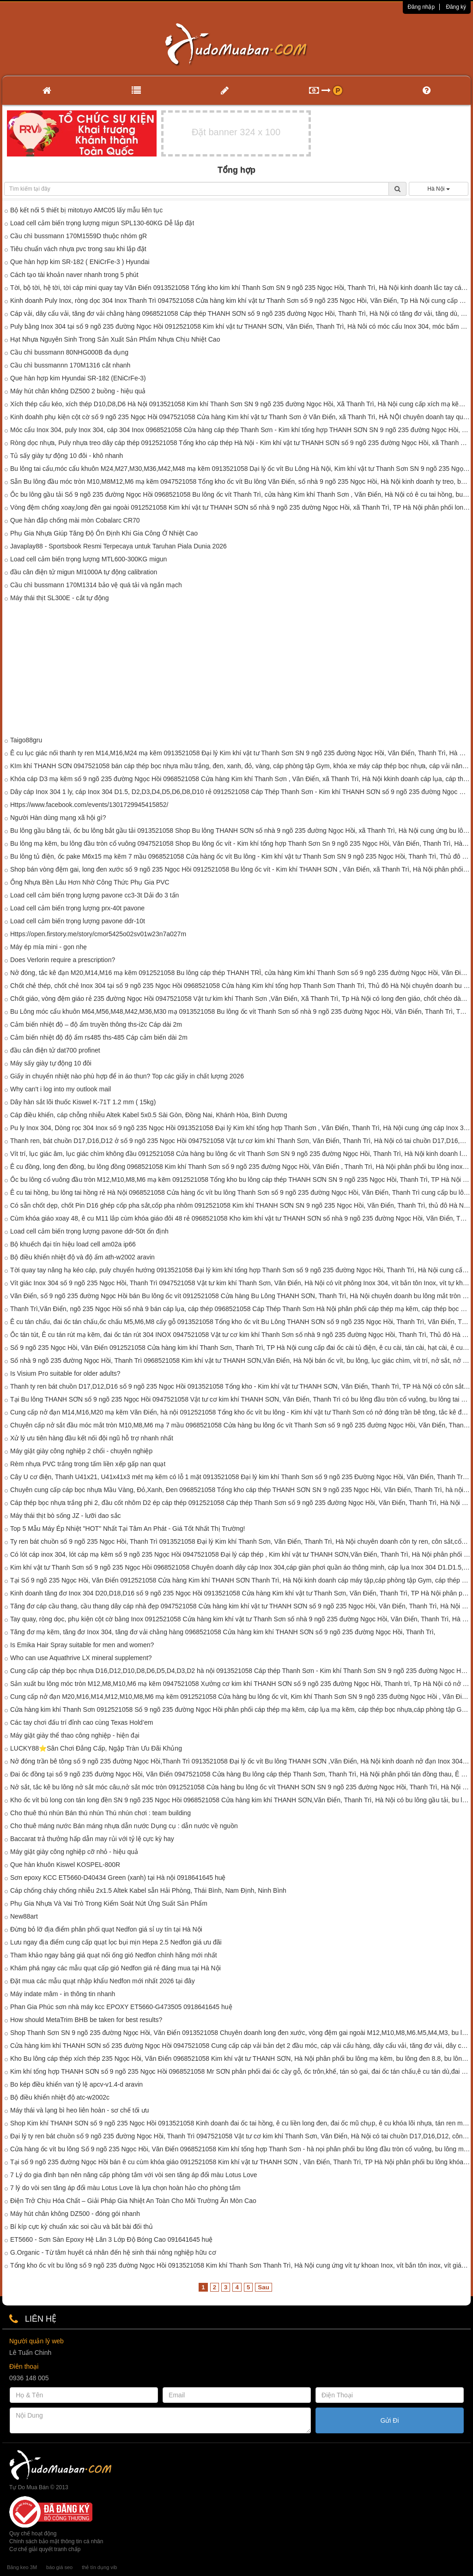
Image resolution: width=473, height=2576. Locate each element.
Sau (263, 2287)
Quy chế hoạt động (32, 2533)
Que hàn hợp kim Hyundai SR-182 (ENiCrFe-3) (78, 378)
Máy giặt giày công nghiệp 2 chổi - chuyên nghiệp (81, 1451)
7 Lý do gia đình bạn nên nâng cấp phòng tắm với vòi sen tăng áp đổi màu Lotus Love (133, 2175)
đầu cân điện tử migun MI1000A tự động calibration (83, 572)
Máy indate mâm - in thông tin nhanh (62, 1994)
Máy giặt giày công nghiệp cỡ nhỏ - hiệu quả (74, 1851)
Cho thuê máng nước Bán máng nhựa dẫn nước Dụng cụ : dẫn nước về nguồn (124, 1826)
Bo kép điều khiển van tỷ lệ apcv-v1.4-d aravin (76, 2084)
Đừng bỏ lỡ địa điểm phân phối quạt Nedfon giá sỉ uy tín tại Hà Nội (106, 1929)
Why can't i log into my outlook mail (60, 1089)
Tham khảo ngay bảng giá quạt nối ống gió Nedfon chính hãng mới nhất (113, 1955)
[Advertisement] (236, 670)
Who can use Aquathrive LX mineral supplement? (81, 1657)
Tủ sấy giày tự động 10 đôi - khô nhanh (66, 455)
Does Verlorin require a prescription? (62, 959)
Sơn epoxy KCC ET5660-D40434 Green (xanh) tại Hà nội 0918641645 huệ (118, 1877)
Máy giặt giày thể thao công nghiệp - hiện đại (74, 1735)
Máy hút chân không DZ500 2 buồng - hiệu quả (78, 391)
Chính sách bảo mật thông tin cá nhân (56, 2541)
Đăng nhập (421, 7)
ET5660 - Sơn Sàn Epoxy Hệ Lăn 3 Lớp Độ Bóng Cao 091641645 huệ (111, 2239)
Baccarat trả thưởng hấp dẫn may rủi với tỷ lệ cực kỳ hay (92, 1838)
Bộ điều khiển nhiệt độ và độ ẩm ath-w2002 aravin (82, 1257)
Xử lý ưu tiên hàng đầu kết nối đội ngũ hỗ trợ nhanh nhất (91, 1438)
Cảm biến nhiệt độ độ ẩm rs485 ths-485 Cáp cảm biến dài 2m (99, 1037)
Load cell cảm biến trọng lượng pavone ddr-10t (77, 921)
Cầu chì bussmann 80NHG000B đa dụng (69, 352)
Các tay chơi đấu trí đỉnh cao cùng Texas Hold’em (81, 1722)
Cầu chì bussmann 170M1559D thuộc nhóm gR (78, 236)
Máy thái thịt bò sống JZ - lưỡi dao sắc (65, 1515)
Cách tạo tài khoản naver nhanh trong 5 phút (74, 274)
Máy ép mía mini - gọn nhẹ (48, 947)
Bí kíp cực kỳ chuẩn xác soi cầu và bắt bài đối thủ (81, 2226)
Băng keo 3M (22, 2567)
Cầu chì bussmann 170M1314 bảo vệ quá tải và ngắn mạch (96, 585)
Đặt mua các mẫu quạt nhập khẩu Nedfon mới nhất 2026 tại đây (102, 1981)
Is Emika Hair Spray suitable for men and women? (82, 1645)
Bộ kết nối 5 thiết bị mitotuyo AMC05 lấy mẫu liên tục (86, 210)
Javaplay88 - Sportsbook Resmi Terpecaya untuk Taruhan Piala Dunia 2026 (118, 546)
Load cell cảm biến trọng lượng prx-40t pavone (77, 908)
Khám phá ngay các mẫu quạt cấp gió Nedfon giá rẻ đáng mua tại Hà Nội (115, 1968)
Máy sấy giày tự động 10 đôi (50, 1063)
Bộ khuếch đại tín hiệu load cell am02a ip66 (73, 1244)
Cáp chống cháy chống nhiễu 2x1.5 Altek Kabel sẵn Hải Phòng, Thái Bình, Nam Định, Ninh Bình (148, 1890)
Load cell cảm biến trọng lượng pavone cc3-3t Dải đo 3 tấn (94, 895)
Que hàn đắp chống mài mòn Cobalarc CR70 (75, 520)
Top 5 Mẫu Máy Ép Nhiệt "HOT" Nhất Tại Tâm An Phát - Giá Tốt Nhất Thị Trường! (127, 1528)
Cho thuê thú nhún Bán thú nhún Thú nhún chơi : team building (100, 1813)
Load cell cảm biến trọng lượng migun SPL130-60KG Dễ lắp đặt (102, 223)
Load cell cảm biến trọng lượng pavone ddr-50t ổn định (89, 1231)
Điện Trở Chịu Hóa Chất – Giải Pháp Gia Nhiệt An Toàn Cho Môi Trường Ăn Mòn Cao (133, 2200)
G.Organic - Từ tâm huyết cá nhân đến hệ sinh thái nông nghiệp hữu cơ (113, 2252)
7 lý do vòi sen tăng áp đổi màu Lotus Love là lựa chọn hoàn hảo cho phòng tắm (125, 2187)
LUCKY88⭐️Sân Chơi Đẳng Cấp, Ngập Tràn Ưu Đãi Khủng (96, 1748)
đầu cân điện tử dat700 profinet (55, 1050)
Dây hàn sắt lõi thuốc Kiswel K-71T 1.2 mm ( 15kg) (83, 1102)
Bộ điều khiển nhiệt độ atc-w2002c (59, 2097)
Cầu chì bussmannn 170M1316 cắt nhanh (70, 365)
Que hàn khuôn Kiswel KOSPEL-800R (65, 1864)
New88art (24, 1916)
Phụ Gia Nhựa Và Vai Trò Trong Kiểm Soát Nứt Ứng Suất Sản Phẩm (108, 1903)
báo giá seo (59, 2567)
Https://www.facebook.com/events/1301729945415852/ (89, 804)
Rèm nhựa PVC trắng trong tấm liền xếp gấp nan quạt (87, 1464)
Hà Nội (438, 189)
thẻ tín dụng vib (99, 2567)
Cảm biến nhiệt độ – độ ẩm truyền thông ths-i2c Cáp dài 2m (96, 1024)
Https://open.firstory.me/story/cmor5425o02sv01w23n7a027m (98, 934)
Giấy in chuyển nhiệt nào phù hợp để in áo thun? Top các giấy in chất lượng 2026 (127, 1076)
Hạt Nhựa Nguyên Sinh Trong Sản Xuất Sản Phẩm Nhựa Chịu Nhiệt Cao (115, 339)
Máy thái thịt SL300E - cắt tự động (59, 598)
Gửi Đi (389, 2420)
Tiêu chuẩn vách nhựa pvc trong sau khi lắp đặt (78, 249)
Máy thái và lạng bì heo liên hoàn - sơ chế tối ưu (79, 2110)
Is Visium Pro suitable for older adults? (65, 1373)
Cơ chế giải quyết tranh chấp (44, 2549)
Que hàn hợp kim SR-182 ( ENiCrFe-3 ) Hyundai (80, 261)
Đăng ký (456, 7)
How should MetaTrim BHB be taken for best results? (86, 2019)
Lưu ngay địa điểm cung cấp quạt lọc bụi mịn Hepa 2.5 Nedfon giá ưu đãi (116, 1942)
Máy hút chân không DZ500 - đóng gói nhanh (75, 2213)
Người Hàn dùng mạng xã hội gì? (58, 817)
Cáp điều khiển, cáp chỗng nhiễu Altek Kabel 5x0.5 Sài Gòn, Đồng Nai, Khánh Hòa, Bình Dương (148, 1115)
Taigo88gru (26, 740)
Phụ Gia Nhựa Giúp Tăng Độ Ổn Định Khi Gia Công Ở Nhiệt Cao (104, 533)
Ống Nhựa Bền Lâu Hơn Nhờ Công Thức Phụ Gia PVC (90, 882)
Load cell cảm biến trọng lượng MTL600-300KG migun (88, 559)
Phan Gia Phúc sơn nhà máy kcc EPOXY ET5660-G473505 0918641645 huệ (121, 2006)
